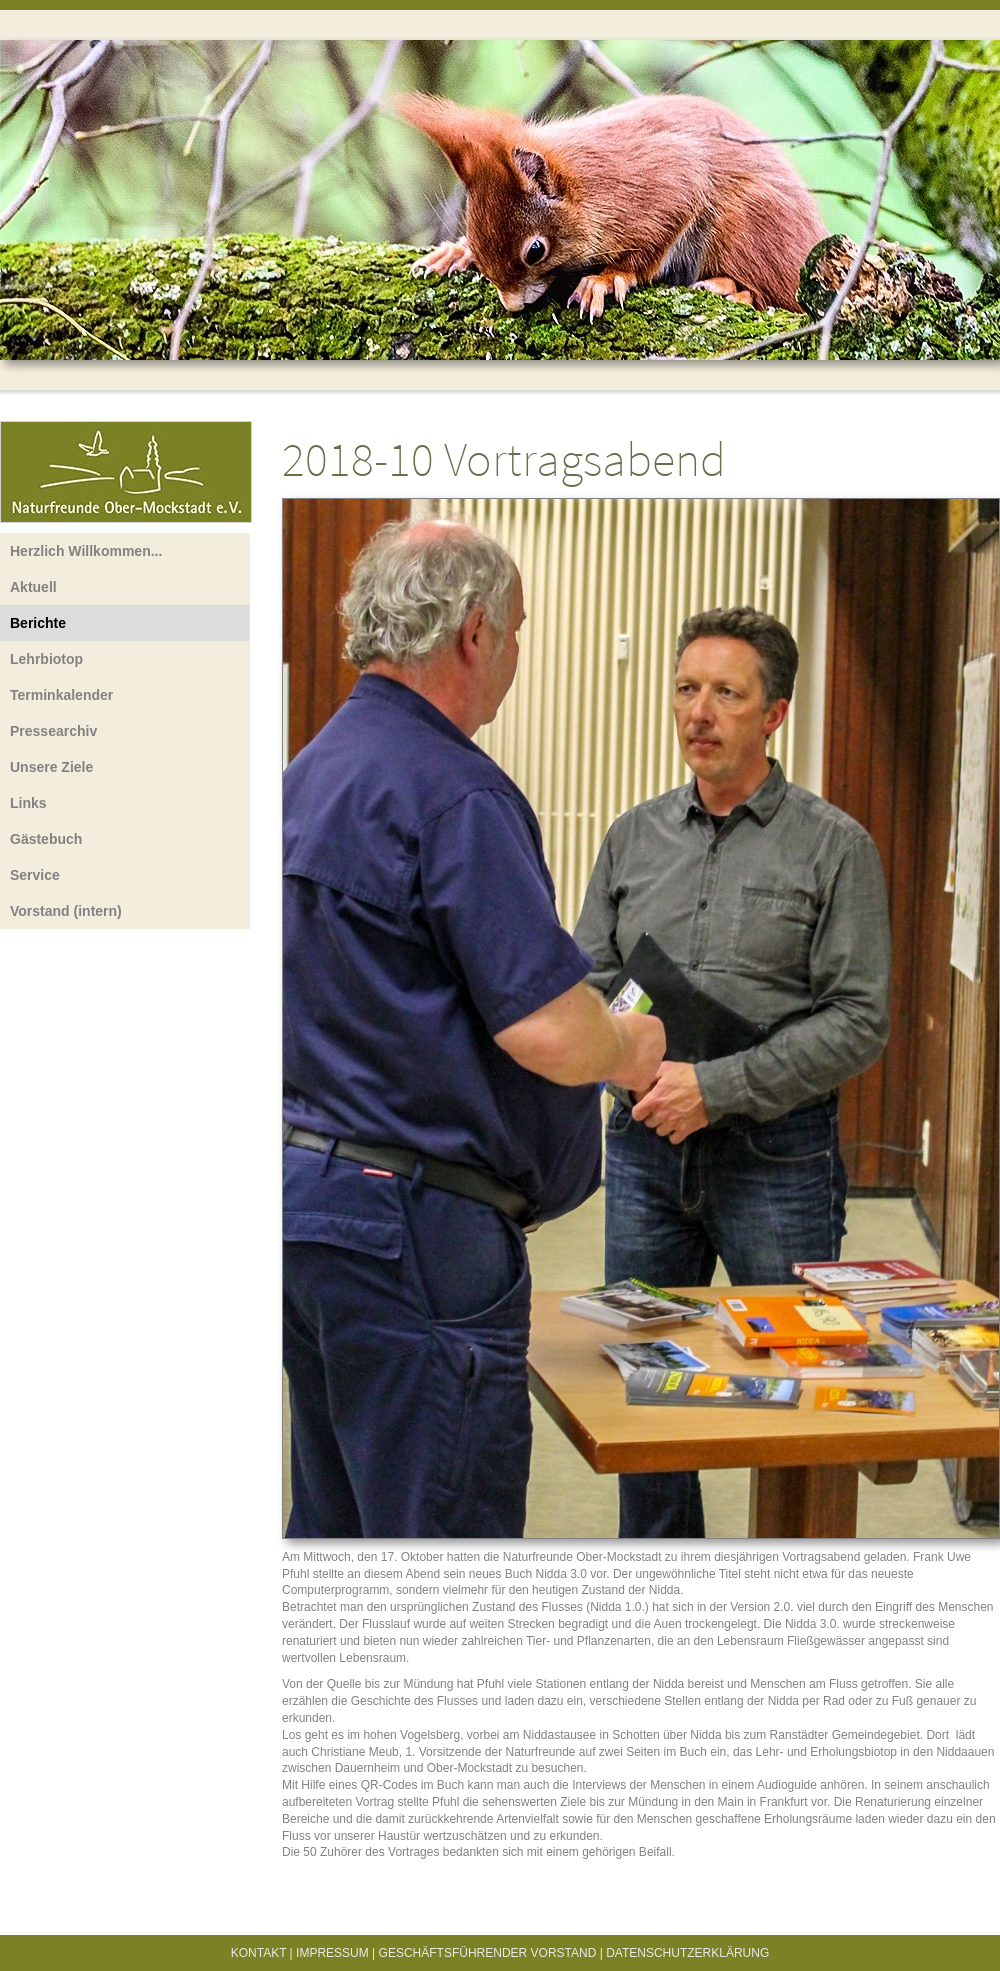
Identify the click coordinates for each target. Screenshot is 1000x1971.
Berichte (38, 623)
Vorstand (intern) (66, 911)
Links (28, 803)
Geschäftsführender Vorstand (488, 1953)
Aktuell (33, 587)
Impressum (332, 1953)
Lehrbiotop (46, 659)
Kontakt (259, 1953)
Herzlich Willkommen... (86, 551)
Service (35, 875)
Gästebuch (46, 839)
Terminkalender (61, 695)
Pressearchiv (53, 731)
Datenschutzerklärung (687, 1953)
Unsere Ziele (51, 767)
